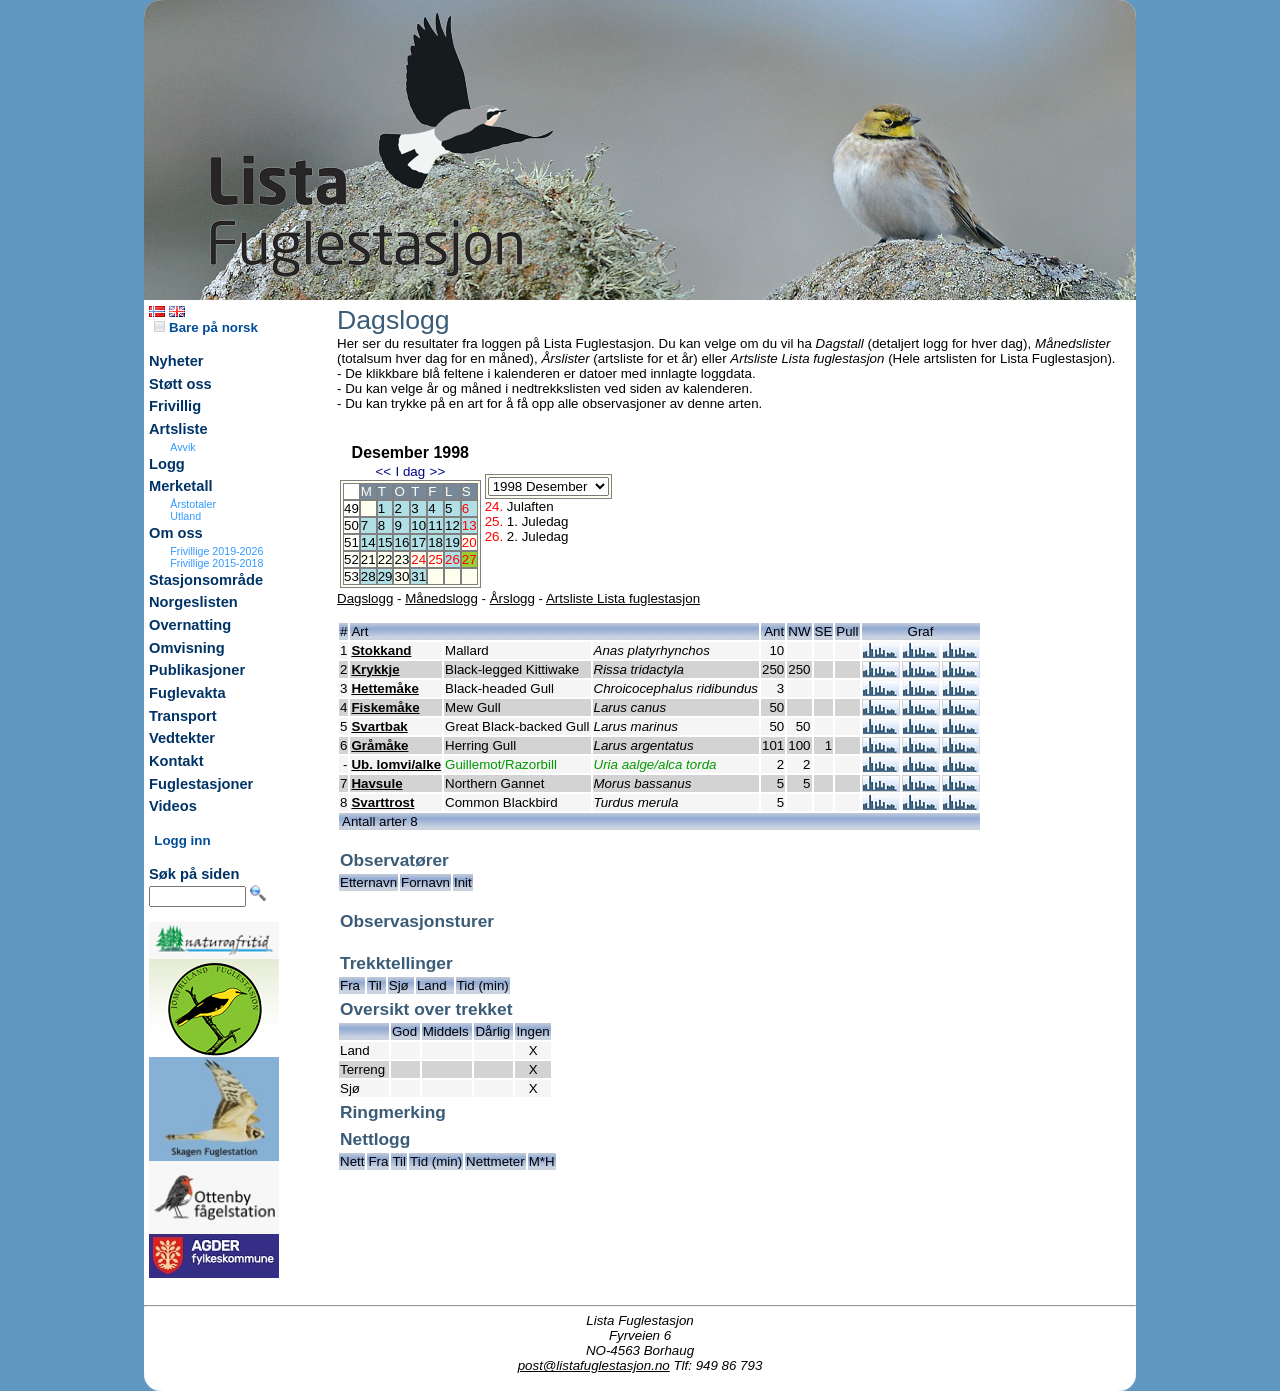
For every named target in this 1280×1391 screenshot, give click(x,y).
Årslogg (512, 598)
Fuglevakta (187, 693)
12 (452, 525)
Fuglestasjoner (201, 784)
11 (435, 525)
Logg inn (182, 840)
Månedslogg (441, 598)
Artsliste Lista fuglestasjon (623, 598)
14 (368, 542)
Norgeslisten (193, 602)
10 (418, 525)
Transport (183, 716)
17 (418, 542)
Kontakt (176, 761)
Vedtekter (182, 738)
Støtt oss (180, 384)
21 (368, 559)
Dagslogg (365, 598)
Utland (185, 516)
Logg (167, 464)
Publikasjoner (197, 670)
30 (401, 576)
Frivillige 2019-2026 (216, 551)
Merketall (181, 486)
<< (383, 471)
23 (401, 559)
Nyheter (176, 361)
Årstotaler (193, 504)
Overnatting (190, 625)
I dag (410, 471)
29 (385, 576)
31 (418, 576)
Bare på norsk (206, 327)
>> (438, 471)
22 (385, 559)
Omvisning (187, 648)
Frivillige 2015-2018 (216, 563)
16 (401, 542)
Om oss (176, 533)
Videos (173, 806)
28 (368, 576)
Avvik (182, 447)
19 (452, 542)
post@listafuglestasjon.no (594, 1365)
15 (385, 542)
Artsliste (178, 429)
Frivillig (175, 406)
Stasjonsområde (206, 580)
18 (435, 542)
